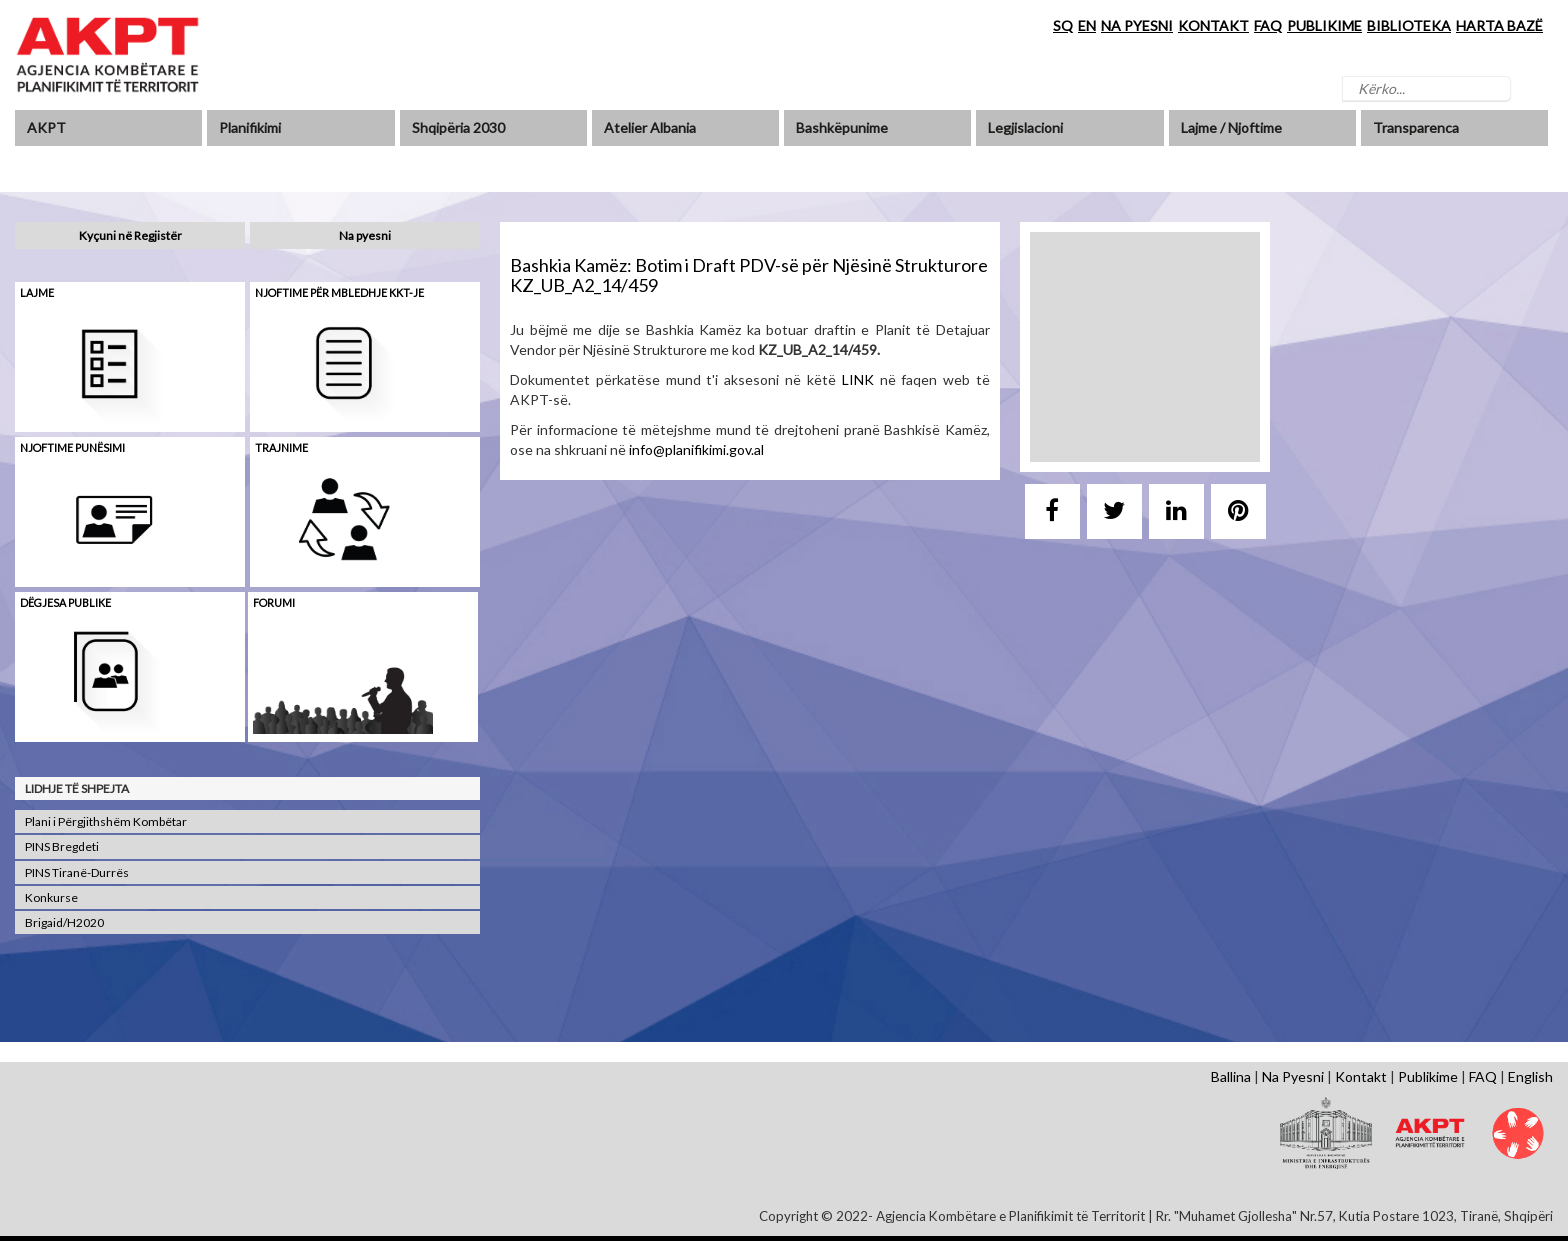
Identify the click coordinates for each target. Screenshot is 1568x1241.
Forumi (274, 602)
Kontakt (1361, 1076)
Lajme (37, 292)
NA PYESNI (1137, 25)
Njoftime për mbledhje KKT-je (339, 292)
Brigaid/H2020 (64, 922)
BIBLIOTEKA (1409, 25)
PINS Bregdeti (62, 846)
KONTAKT (1213, 25)
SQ (1063, 25)
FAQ (1268, 25)
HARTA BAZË (1499, 25)
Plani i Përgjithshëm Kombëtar (106, 821)
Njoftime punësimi (72, 447)
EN (1087, 25)
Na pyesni (365, 235)
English (1530, 1076)
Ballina (1231, 1076)
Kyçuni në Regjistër (130, 235)
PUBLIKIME (1324, 25)
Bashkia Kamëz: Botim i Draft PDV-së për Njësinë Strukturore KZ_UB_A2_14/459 (749, 275)
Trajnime (281, 447)
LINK (858, 379)
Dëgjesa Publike (65, 602)
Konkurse (51, 897)
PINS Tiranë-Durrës (77, 872)
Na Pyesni (1293, 1076)
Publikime (1428, 1076)
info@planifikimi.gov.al (696, 449)
